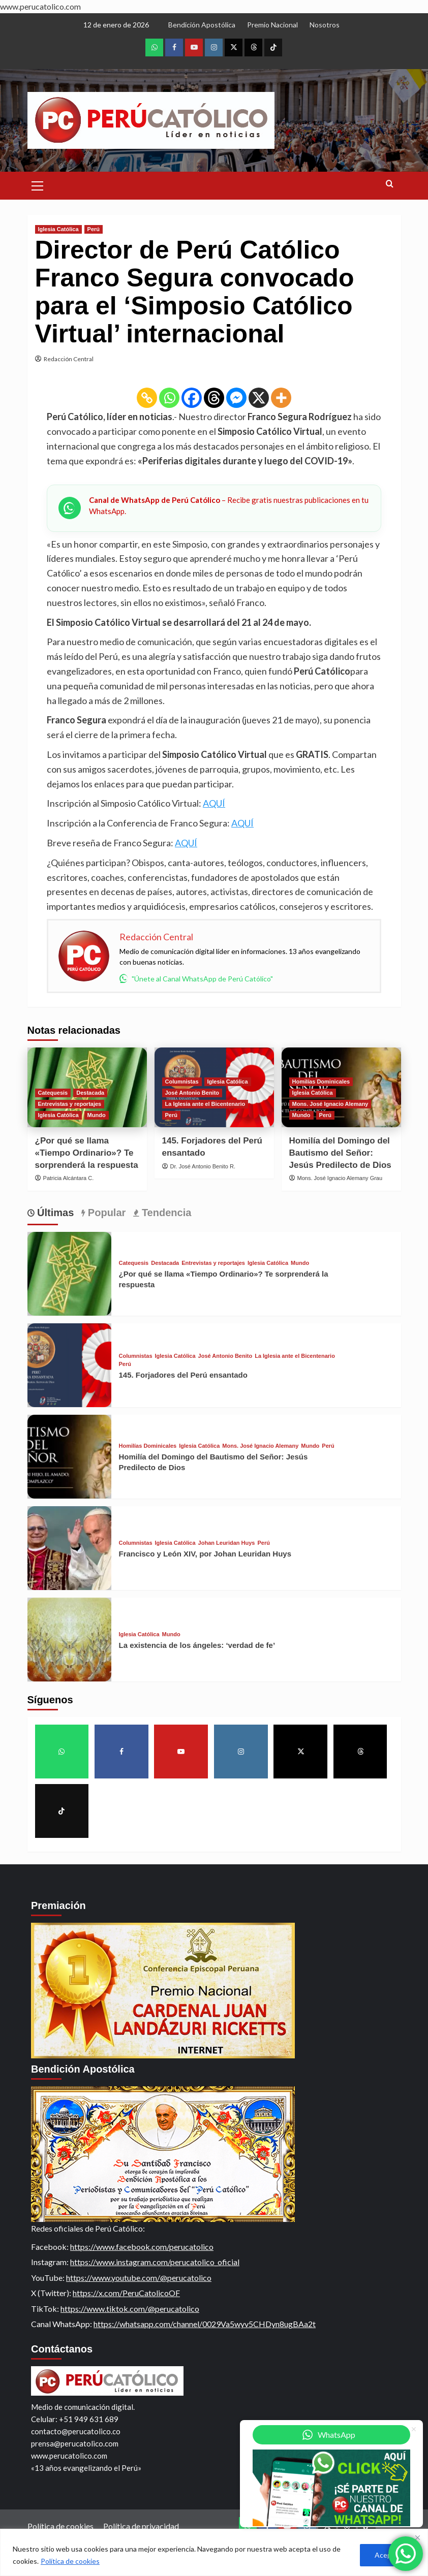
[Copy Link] (147, 398)
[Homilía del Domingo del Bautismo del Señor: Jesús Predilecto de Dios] (69, 1457)
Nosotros (325, 24)
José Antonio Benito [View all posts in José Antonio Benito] (192, 1093)
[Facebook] (191, 398)
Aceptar (388, 2555)
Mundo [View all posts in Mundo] (96, 1115)
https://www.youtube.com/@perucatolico (138, 2277)
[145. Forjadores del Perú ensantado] (69, 1365)
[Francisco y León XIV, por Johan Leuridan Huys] (69, 1548)
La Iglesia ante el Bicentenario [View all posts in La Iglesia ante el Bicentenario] (205, 1104)
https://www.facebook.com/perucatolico (141, 2246)
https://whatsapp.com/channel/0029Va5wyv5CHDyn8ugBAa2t (205, 2324)
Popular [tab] (105, 1212)
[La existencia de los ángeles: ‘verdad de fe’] (69, 1639)
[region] (214, 2552)
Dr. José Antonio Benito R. (202, 1166)
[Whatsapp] (169, 398)
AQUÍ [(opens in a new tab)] (214, 803)
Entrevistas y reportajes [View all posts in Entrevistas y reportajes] (70, 1104)
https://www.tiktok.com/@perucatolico (129, 2308)
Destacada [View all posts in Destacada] (90, 1093)
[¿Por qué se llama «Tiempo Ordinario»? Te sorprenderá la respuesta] (69, 1274)
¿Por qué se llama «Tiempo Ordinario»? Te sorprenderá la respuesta (86, 1153)
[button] (37, 184)
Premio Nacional (272, 24)
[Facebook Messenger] (236, 398)
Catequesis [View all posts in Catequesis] (53, 1093)
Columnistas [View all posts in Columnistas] (182, 1081)
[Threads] (214, 398)
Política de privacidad (141, 2526)
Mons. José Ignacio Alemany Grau (340, 1178)
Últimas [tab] (54, 1212)
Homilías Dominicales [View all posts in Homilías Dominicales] (321, 1081)
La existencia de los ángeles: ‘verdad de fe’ (197, 1645)
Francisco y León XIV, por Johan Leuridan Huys (205, 1553)
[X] (259, 398)
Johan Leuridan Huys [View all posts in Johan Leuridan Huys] (226, 1543)
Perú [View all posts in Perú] (93, 229)
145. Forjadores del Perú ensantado (183, 1375)
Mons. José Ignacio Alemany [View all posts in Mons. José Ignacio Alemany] (330, 1104)
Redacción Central (69, 359)
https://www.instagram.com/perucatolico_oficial (154, 2262)
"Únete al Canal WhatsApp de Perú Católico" (196, 978)
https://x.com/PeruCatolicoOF (126, 2293)
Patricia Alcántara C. (68, 1178)
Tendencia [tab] (165, 1212)
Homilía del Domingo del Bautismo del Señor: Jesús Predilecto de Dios (340, 1153)
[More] (281, 398)
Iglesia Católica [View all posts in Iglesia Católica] (58, 229)
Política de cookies (70, 2561)
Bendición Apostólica (201, 24)
